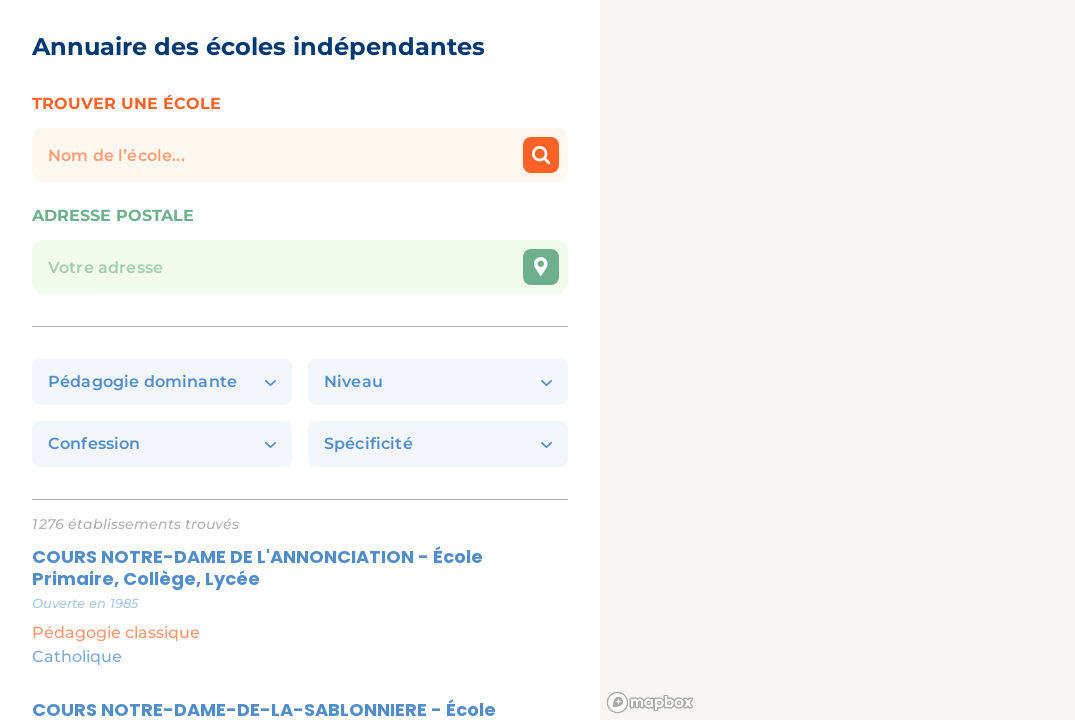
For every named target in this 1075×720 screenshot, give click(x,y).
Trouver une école (126, 103)
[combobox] (300, 250)
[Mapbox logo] (650, 702)
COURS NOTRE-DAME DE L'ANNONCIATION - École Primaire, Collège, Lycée (257, 568)
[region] (837, 360)
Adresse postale (113, 215)
